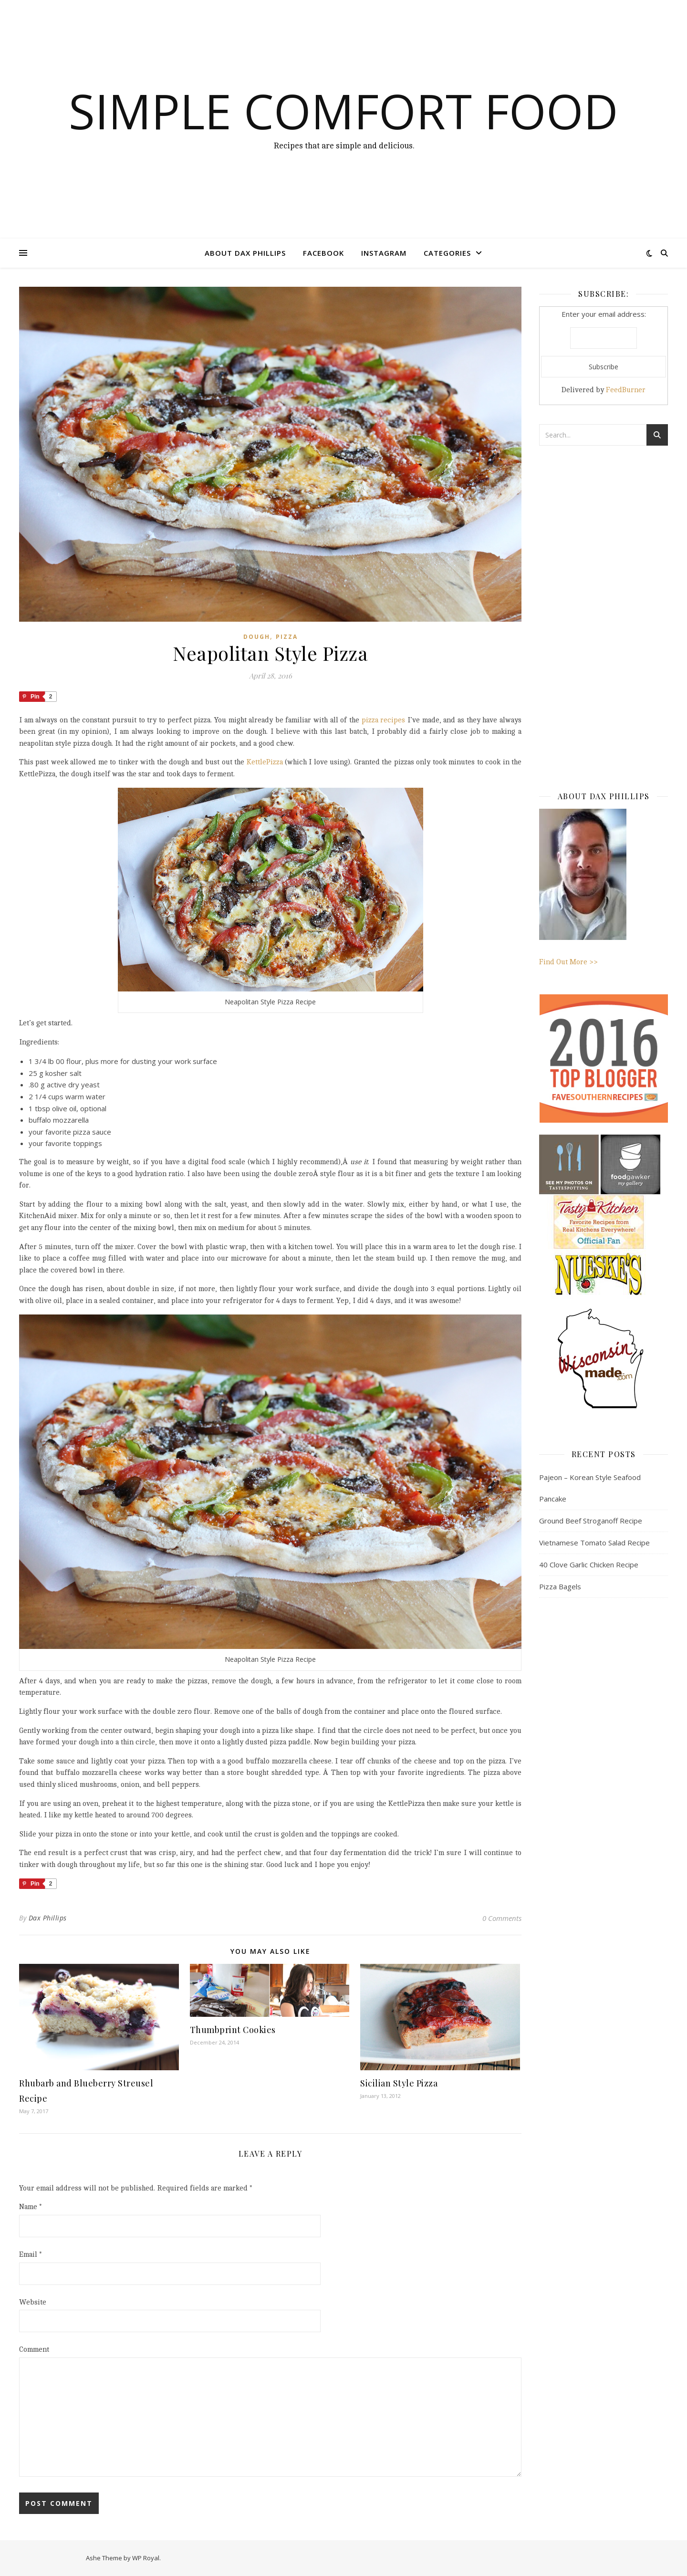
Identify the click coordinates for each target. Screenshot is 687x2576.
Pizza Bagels (560, 1586)
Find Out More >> (582, 887)
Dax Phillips (48, 1917)
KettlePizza (265, 762)
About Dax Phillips (245, 253)
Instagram (383, 253)
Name (30, 2207)
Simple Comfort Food (343, 111)
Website (32, 2302)
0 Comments (501, 1918)
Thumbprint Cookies (233, 2029)
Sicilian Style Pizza (398, 2083)
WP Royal (145, 2558)
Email (30, 2255)
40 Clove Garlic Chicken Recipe (588, 1564)
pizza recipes (384, 720)
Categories (447, 253)
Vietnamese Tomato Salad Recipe (594, 1542)
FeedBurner (625, 390)
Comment (34, 2350)
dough (256, 637)
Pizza (287, 637)
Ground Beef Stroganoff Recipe (590, 1520)
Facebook (323, 253)
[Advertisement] (603, 608)
